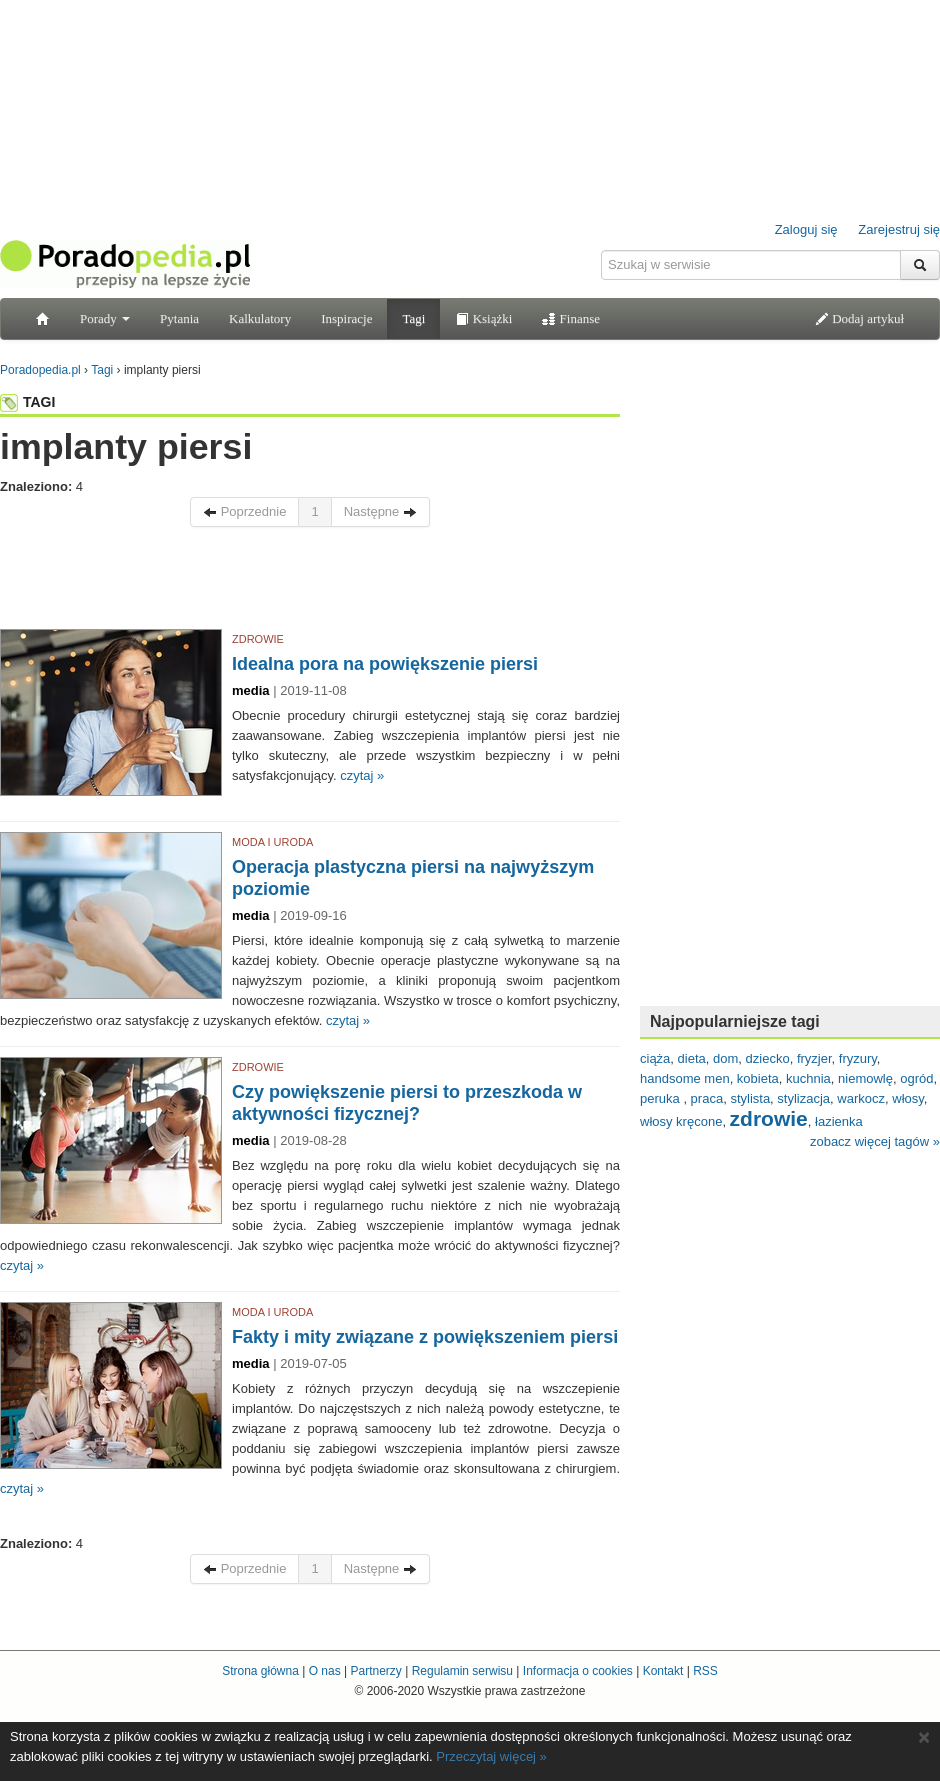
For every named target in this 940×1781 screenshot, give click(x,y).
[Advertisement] (310, 583)
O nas (325, 1671)
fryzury (858, 1058)
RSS (705, 1671)
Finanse (571, 318)
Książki (483, 318)
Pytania (179, 318)
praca (707, 1098)
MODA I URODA (272, 842)
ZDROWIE (258, 639)
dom (725, 1058)
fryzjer (814, 1058)
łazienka (839, 1121)
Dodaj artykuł (859, 318)
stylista (750, 1098)
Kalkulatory (260, 318)
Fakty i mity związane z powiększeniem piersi (425, 1337)
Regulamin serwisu (462, 1671)
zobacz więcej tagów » (875, 1141)
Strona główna (260, 1671)
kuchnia (808, 1078)
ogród (916, 1078)
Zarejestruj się (899, 229)
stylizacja (803, 1098)
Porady (105, 318)
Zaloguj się (806, 229)
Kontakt (663, 1671)
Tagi (413, 318)
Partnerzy (375, 1671)
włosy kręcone (681, 1121)
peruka (661, 1098)
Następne (380, 511)
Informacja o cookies (578, 1671)
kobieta (758, 1078)
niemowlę (865, 1078)
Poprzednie (244, 511)
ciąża (655, 1058)
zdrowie (769, 1118)
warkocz (861, 1098)
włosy (908, 1098)
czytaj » (362, 775)
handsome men (685, 1078)
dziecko (768, 1058)
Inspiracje (346, 318)
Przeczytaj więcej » (491, 1756)
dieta (692, 1058)
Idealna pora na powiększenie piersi (385, 664)
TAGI (27, 402)
